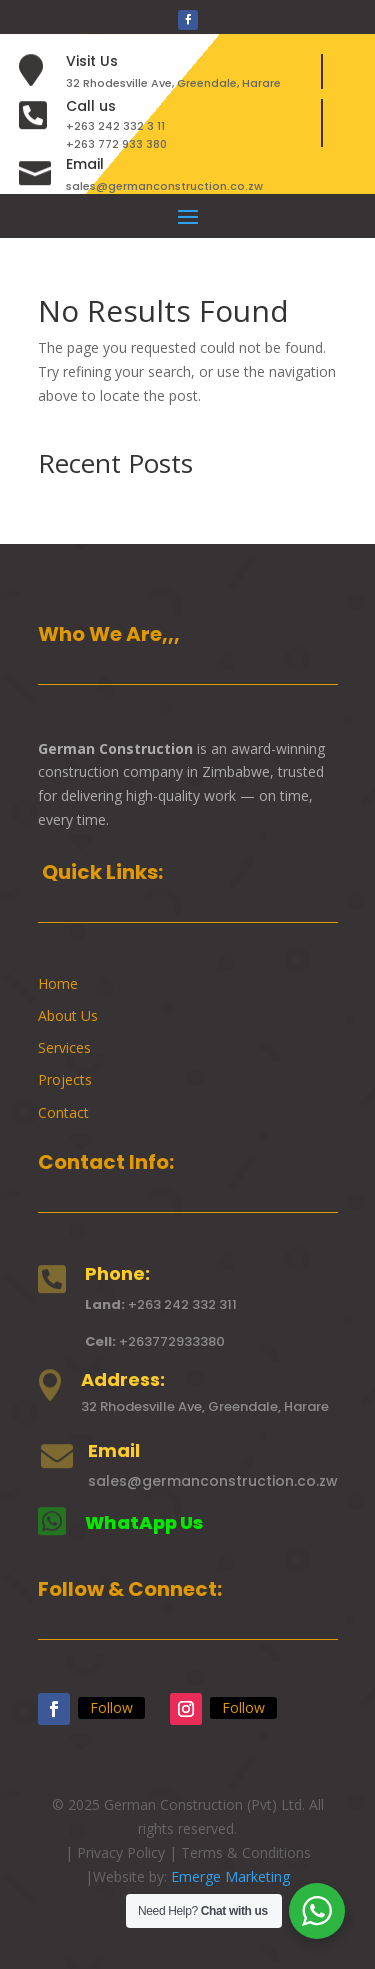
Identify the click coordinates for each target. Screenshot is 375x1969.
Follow (111, 1707)
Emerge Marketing (230, 1876)
